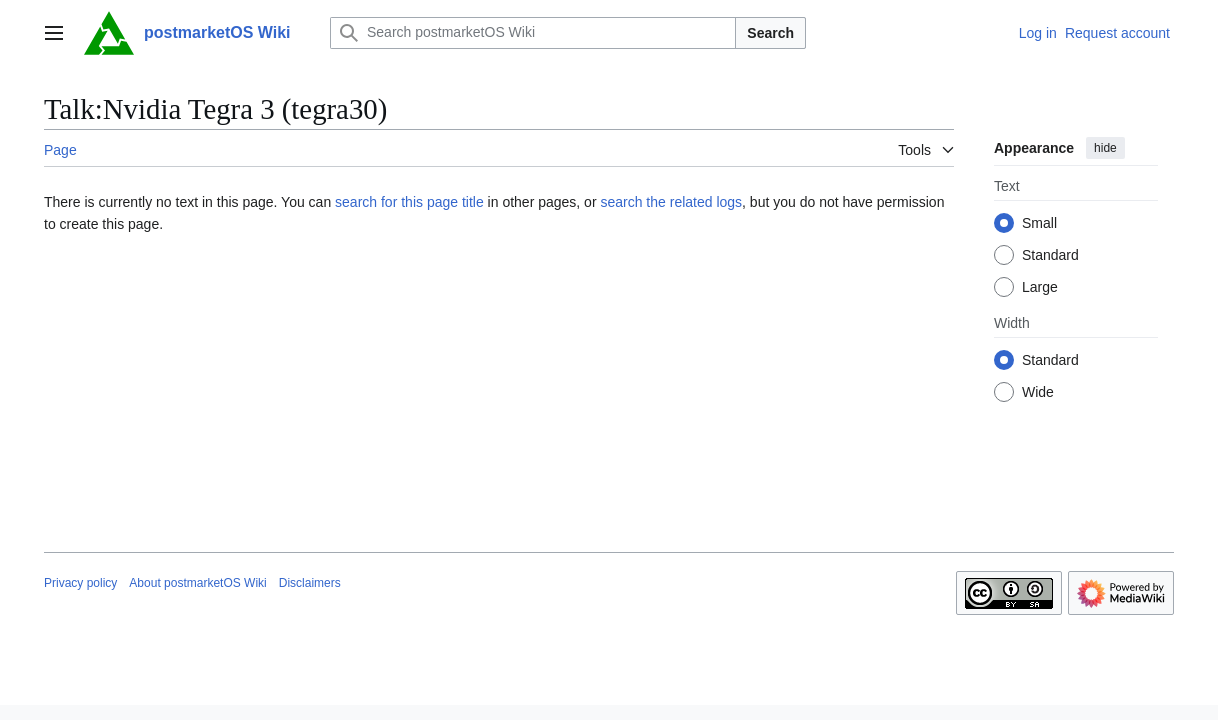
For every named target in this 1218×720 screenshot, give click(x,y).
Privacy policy (80, 583)
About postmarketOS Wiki (197, 583)
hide (1105, 148)
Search (770, 33)
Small (1039, 223)
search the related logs (671, 202)
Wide (1038, 392)
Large (1040, 287)
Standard (1050, 255)
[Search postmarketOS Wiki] (533, 33)
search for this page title (409, 202)
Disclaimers (310, 583)
